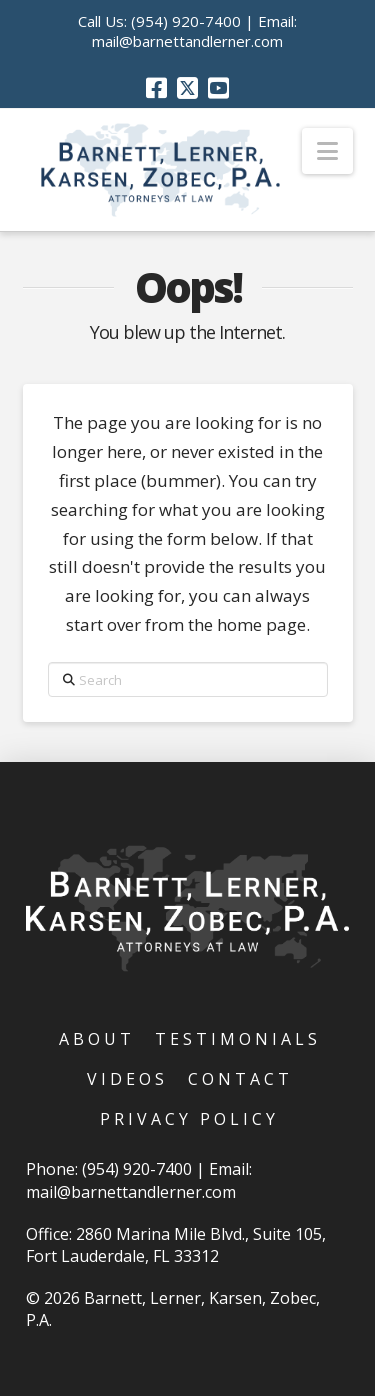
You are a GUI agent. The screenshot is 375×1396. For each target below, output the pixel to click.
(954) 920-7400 (186, 21)
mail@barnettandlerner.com (187, 41)
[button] (327, 151)
